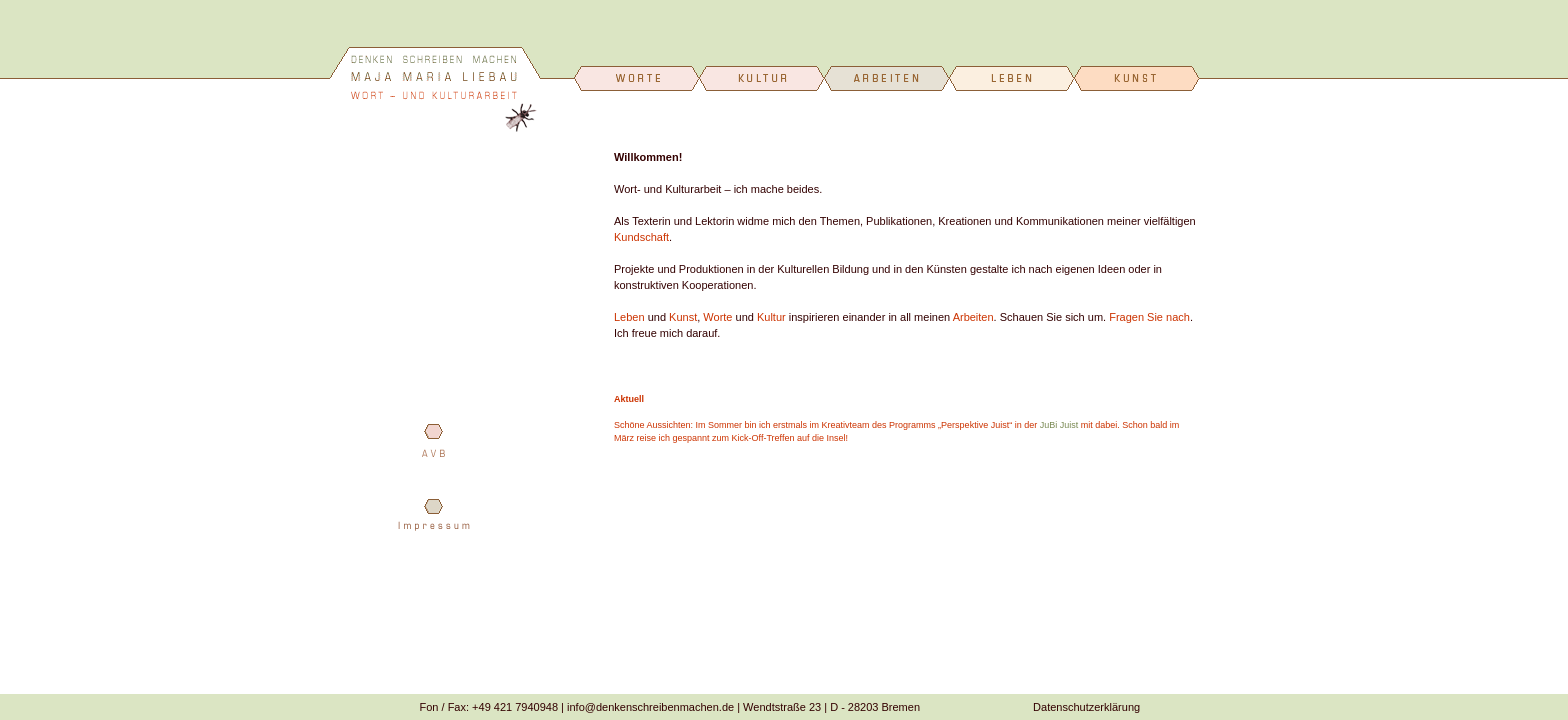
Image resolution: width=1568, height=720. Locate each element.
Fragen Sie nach (1149, 317)
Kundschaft (641, 237)
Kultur (771, 317)
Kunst (683, 317)
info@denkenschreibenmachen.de (650, 707)
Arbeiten (973, 317)
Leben (629, 317)
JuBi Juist (1059, 425)
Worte (717, 317)
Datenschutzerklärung (1086, 707)
